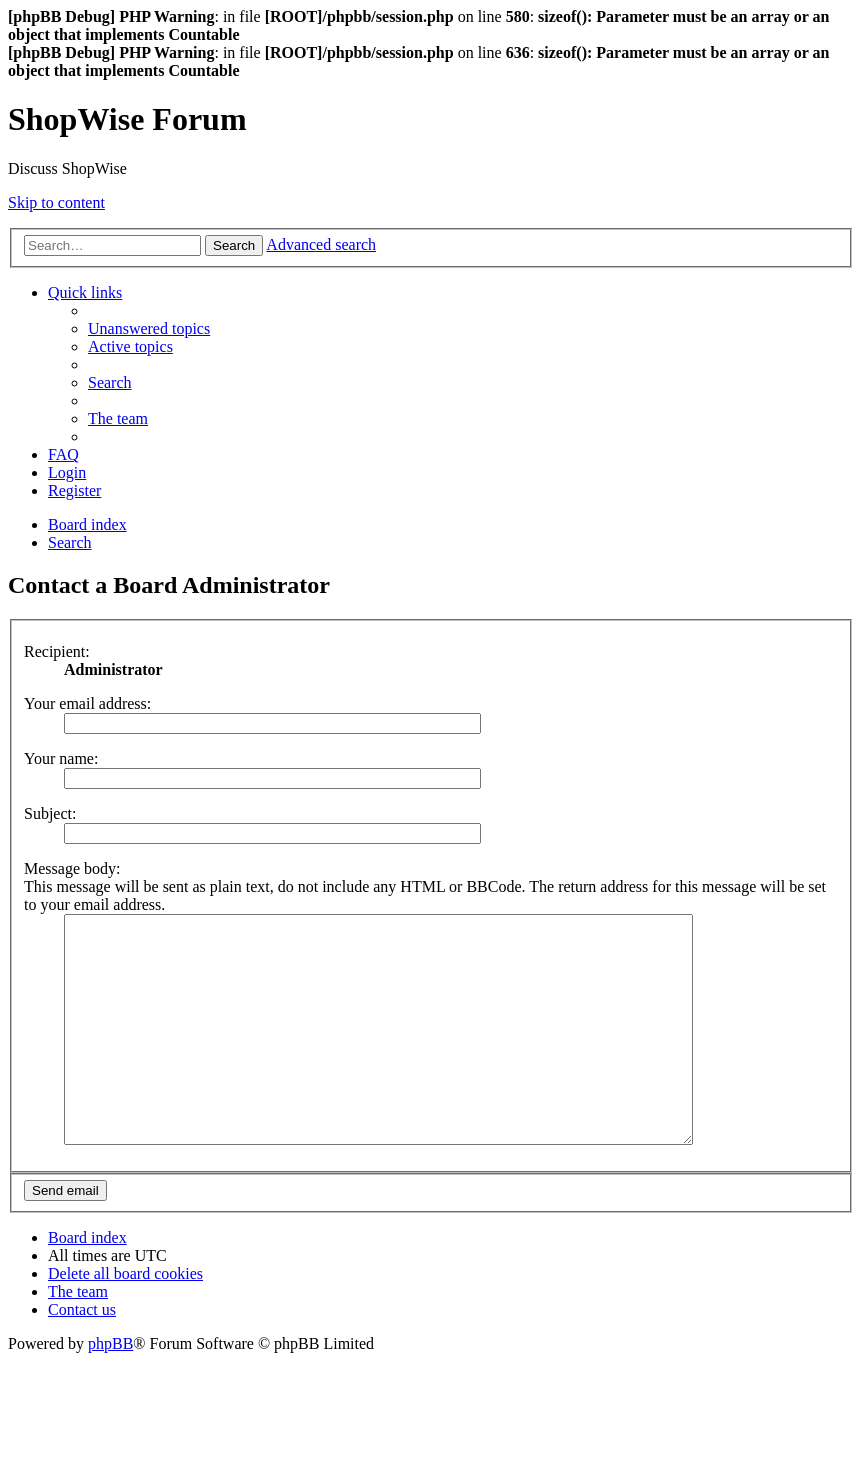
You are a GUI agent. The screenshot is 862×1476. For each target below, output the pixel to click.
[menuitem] (149, 328)
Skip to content (56, 202)
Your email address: (87, 703)
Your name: (61, 758)
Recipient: (57, 651)
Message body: (72, 868)
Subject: (50, 813)
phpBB (110, 1388)
